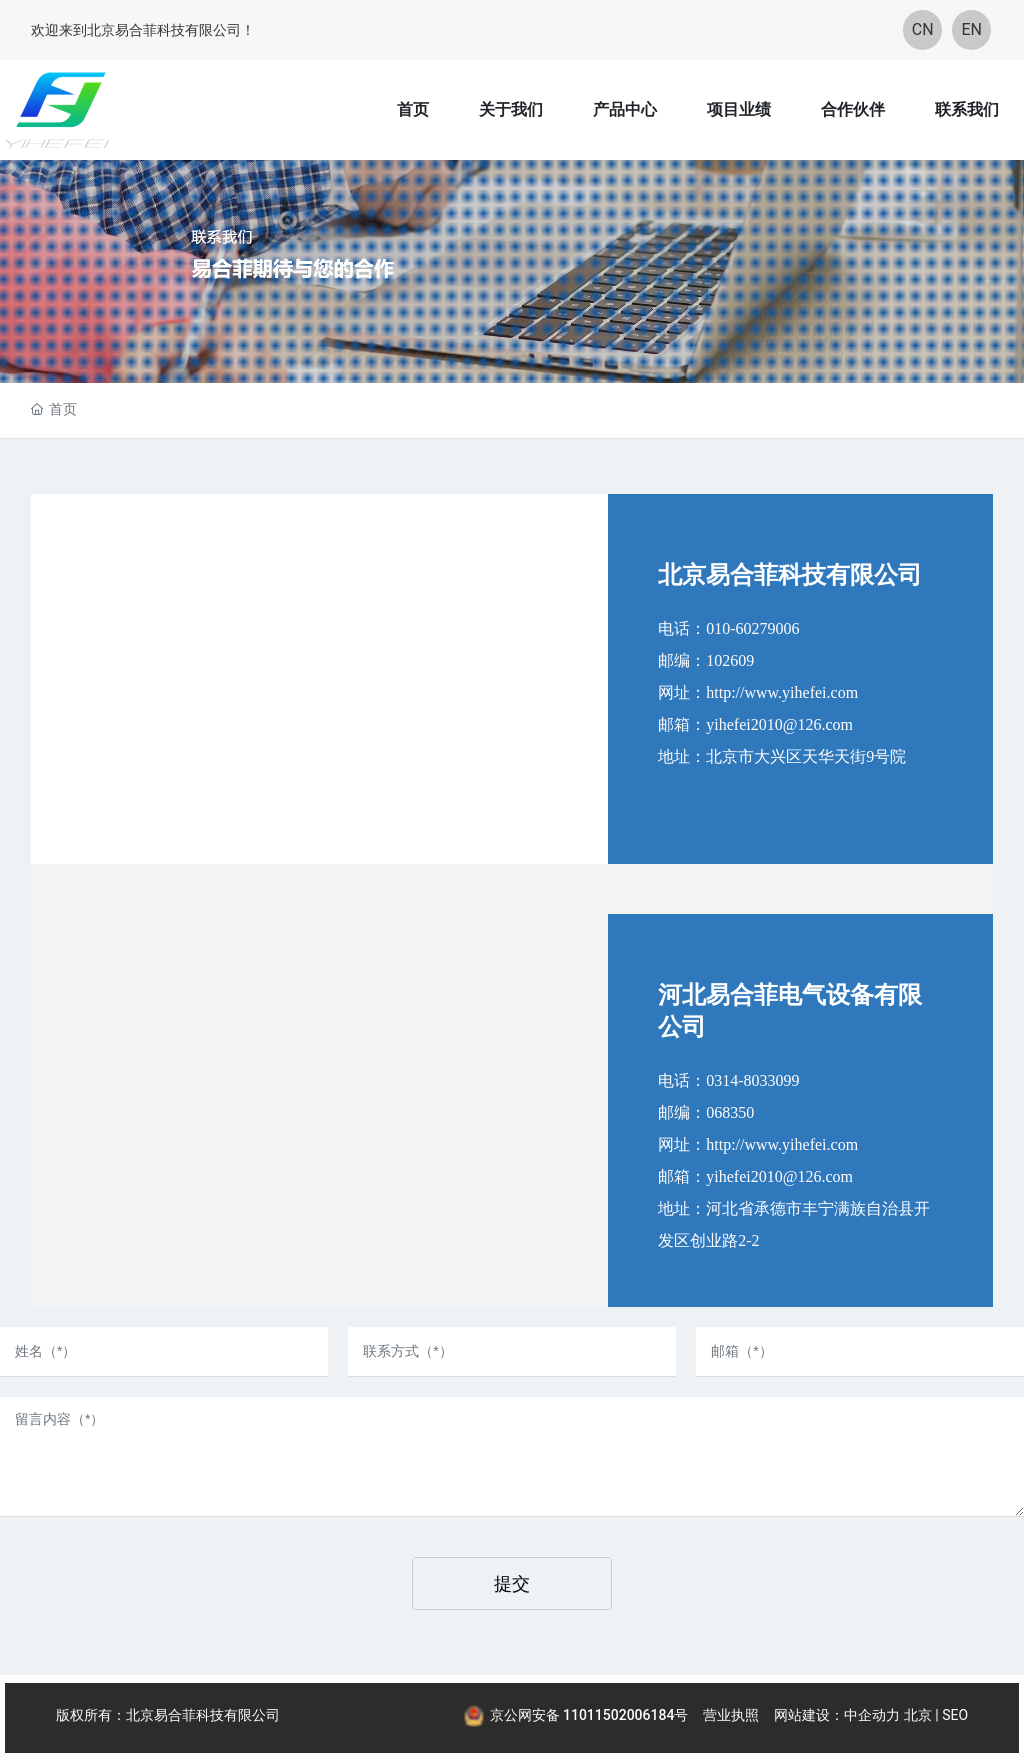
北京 (918, 1715)
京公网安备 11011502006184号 (589, 1715)
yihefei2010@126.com (779, 724)
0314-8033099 (752, 1080)
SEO (955, 1715)
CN (923, 29)
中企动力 (872, 1715)
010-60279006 (752, 628)
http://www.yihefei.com (782, 692)
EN (972, 29)
